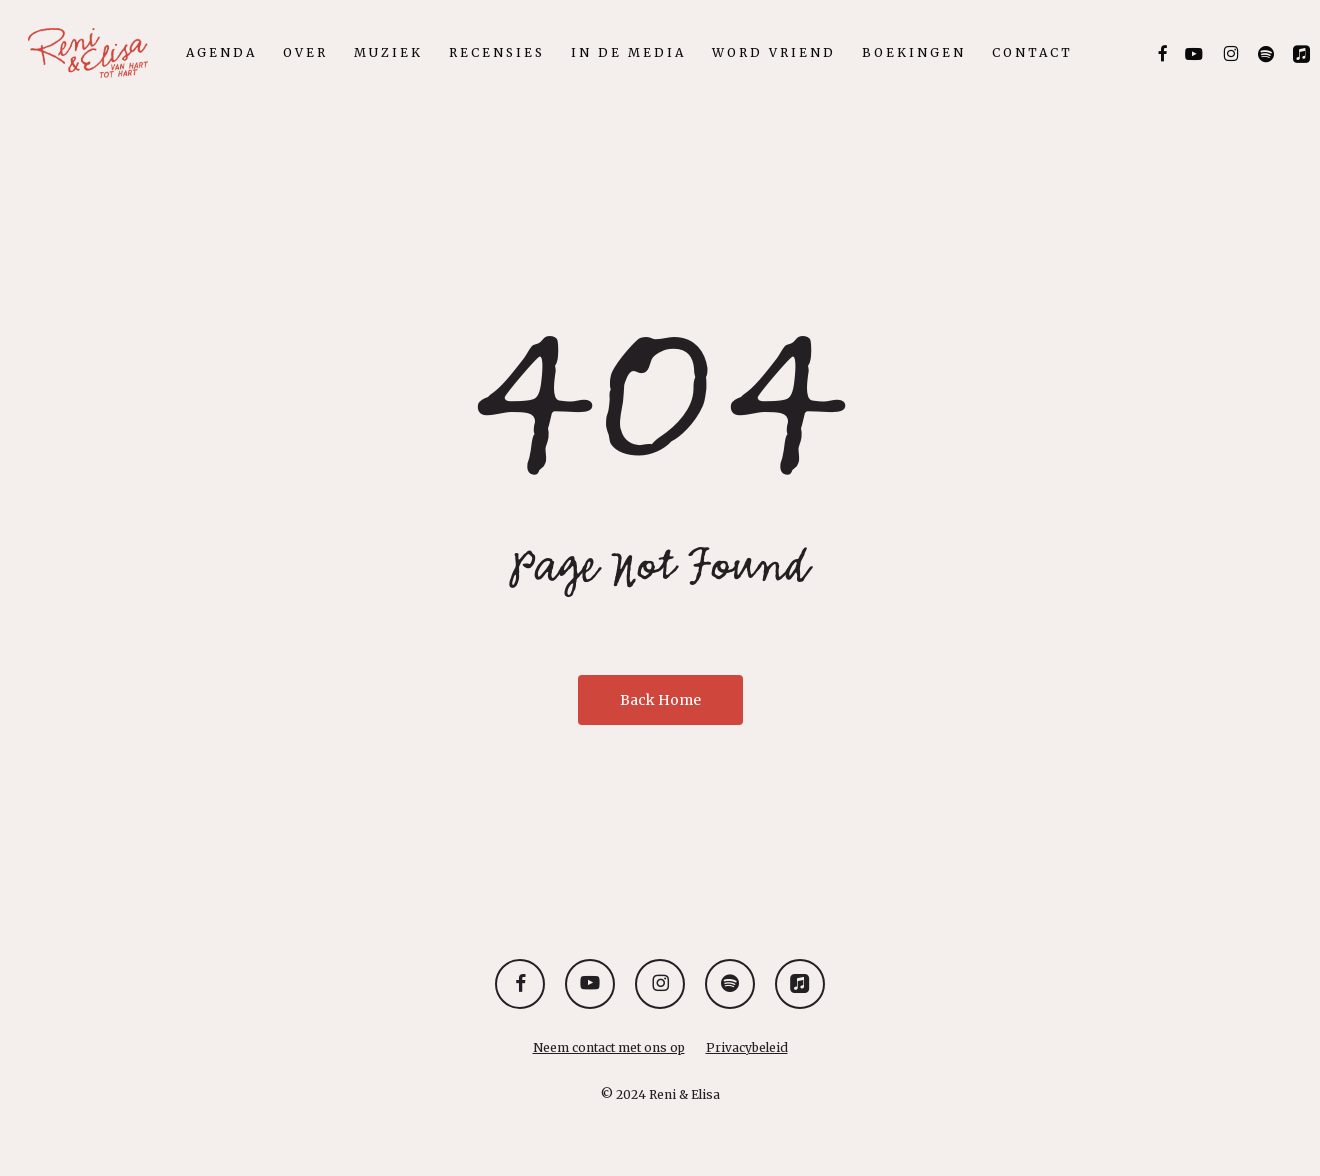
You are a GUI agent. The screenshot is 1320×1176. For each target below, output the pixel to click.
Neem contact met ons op (609, 1047)
